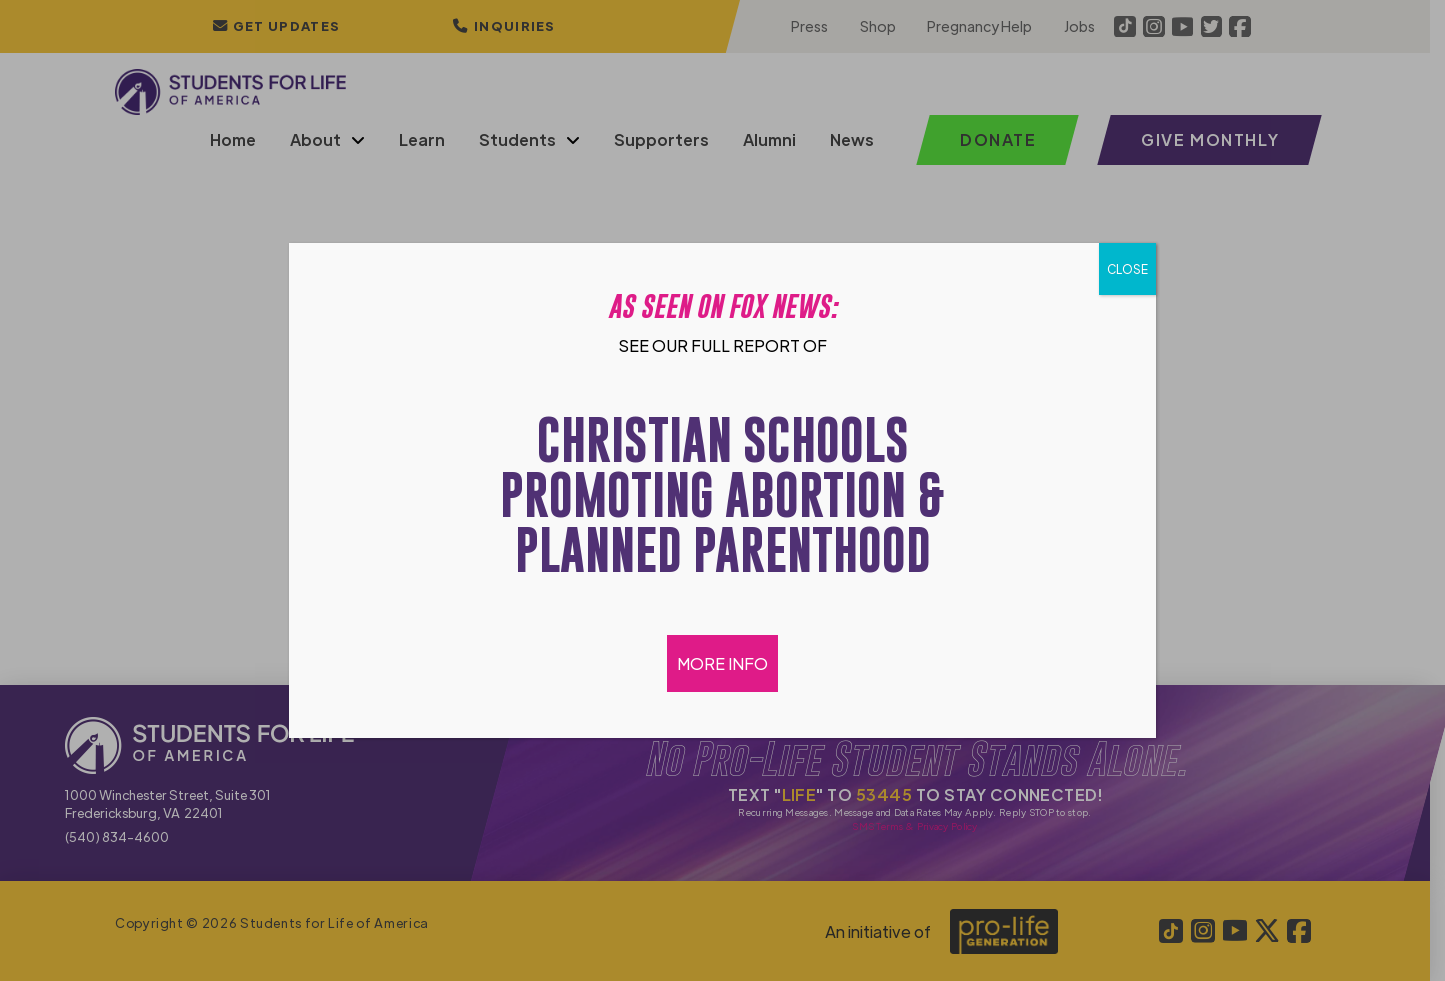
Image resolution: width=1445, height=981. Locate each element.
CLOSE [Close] (1127, 269)
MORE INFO (722, 663)
